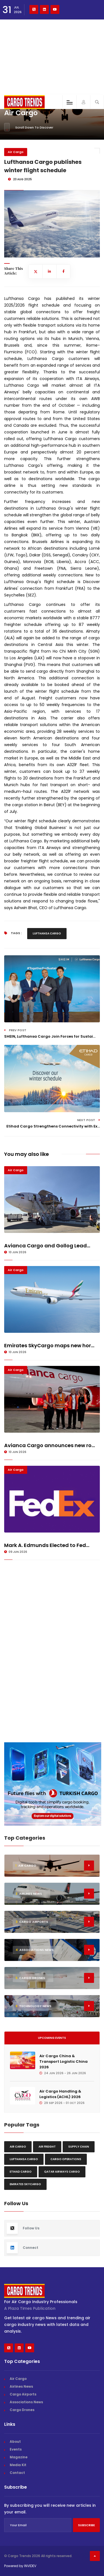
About (15, 2441)
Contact (17, 2472)
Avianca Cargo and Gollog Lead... (47, 1245)
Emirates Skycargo (25, 2184)
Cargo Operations (65, 2159)
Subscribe (86, 2525)
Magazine (18, 2457)
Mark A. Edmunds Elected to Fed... (46, 1545)
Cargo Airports (23, 2394)
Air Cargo (16, 152)
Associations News (26, 2402)
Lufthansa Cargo (47, 933)
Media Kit (18, 2465)
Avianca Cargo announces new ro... (49, 1445)
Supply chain (78, 2147)
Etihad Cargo (21, 2172)
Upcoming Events (52, 2038)
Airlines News (21, 2386)
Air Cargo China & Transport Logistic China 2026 (63, 2061)
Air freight (47, 2147)
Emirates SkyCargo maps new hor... (49, 1345)
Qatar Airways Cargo (62, 2172)
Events (16, 2449)
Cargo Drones (22, 2409)
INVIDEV (30, 2565)
